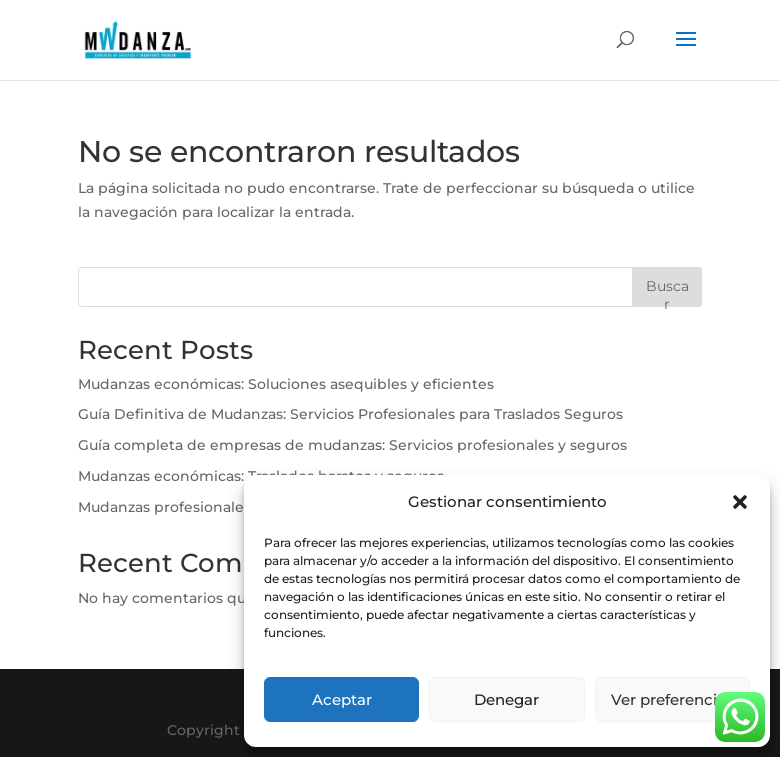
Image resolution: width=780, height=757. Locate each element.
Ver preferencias (672, 699)
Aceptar (342, 699)
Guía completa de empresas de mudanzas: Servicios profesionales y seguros (352, 445)
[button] (740, 502)
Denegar (506, 699)
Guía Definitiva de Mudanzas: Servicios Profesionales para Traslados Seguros (350, 414)
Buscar (667, 291)
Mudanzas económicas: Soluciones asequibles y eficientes (286, 384)
